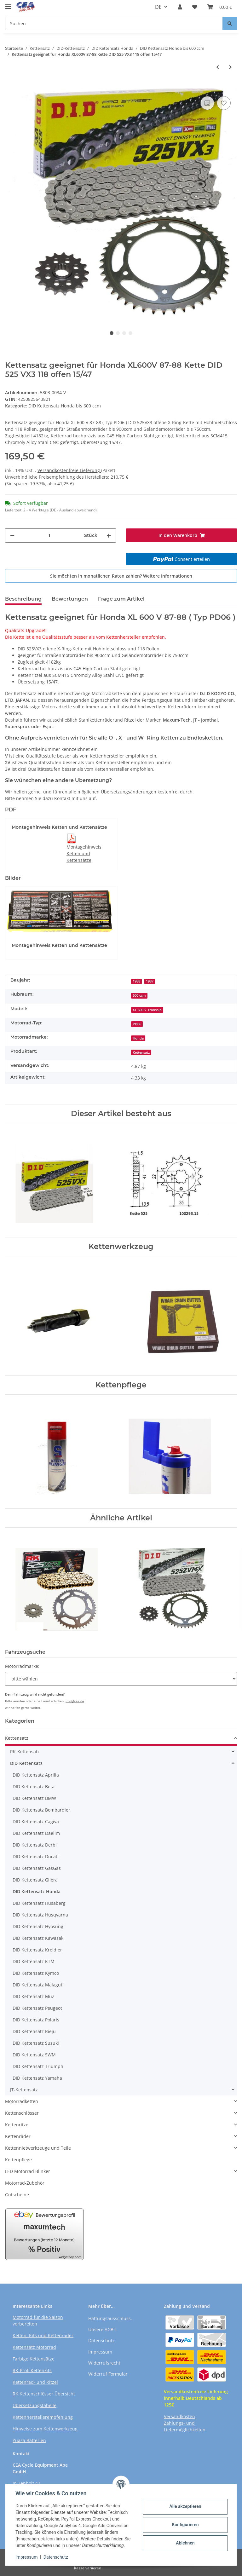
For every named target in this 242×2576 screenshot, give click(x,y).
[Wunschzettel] (194, 7)
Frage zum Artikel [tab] (121, 599)
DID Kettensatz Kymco (36, 1973)
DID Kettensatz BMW (34, 1798)
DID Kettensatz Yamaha (37, 2078)
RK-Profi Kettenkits (32, 2370)
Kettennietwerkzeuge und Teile (38, 2148)
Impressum (100, 2352)
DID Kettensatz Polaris (36, 2020)
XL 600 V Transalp (147, 1010)
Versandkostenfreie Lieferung (69, 470)
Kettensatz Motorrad (34, 2347)
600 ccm (139, 995)
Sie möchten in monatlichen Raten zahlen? (121, 576)
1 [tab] (111, 333)
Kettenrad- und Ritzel (35, 2382)
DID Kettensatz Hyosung (38, 1926)
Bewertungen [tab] (70, 599)
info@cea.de (75, 1701)
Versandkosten (179, 2416)
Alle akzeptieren (185, 2506)
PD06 (137, 1024)
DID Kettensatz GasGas (37, 1868)
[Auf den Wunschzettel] (224, 103)
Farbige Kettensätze (34, 2359)
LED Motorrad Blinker (27, 2171)
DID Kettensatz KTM (34, 1961)
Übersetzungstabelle (34, 2405)
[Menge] (49, 535)
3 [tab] (124, 333)
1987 (149, 981)
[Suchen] (114, 23)
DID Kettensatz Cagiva (36, 1821)
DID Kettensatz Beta (34, 1786)
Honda (138, 1038)
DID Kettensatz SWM (34, 2055)
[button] (180, 7)
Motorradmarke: (22, 1666)
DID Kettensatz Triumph (38, 2066)
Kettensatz (141, 1052)
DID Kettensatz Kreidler (37, 1950)
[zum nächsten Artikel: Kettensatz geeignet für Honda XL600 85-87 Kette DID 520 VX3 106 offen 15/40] (230, 67)
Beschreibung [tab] (23, 599)
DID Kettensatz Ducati (36, 1856)
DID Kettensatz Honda (36, 1891)
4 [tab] (130, 333)
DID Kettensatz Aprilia (36, 1775)
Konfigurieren (185, 2524)
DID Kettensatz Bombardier (41, 1810)
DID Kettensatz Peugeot (37, 2008)
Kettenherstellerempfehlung (43, 2417)
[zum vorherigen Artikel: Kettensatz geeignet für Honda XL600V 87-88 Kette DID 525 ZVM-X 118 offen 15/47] (217, 67)
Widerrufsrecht (104, 2363)
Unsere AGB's (102, 2329)
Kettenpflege (18, 2160)
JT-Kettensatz (24, 2090)
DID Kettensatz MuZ (34, 1996)
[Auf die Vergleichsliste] (207, 103)
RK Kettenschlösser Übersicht (44, 2394)
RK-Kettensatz (25, 1752)
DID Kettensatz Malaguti (38, 1985)
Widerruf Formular (108, 2374)
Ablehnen (185, 2542)
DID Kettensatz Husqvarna (40, 1915)
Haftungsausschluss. (110, 2318)
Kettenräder (18, 2136)
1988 (136, 981)
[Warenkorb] (219, 7)
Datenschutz (101, 2340)
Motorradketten (21, 2101)
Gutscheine (17, 2195)
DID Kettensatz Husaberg (39, 1903)
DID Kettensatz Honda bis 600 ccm (64, 406)
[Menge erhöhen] (109, 535)
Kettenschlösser (22, 2113)
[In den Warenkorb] (10, 85)
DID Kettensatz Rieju (34, 2031)
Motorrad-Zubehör (24, 2183)
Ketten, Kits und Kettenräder (43, 2335)
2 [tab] (118, 333)
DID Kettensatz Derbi (35, 1845)
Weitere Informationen (167, 576)
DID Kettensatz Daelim (36, 1833)
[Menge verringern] (12, 535)
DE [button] (158, 6)
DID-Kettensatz (26, 1763)
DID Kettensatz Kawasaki (39, 1938)
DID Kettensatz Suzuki (36, 2043)
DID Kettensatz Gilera (35, 1880)
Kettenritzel (17, 2125)
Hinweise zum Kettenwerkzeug (45, 2429)
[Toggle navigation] (8, 4)
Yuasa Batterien (29, 2440)
